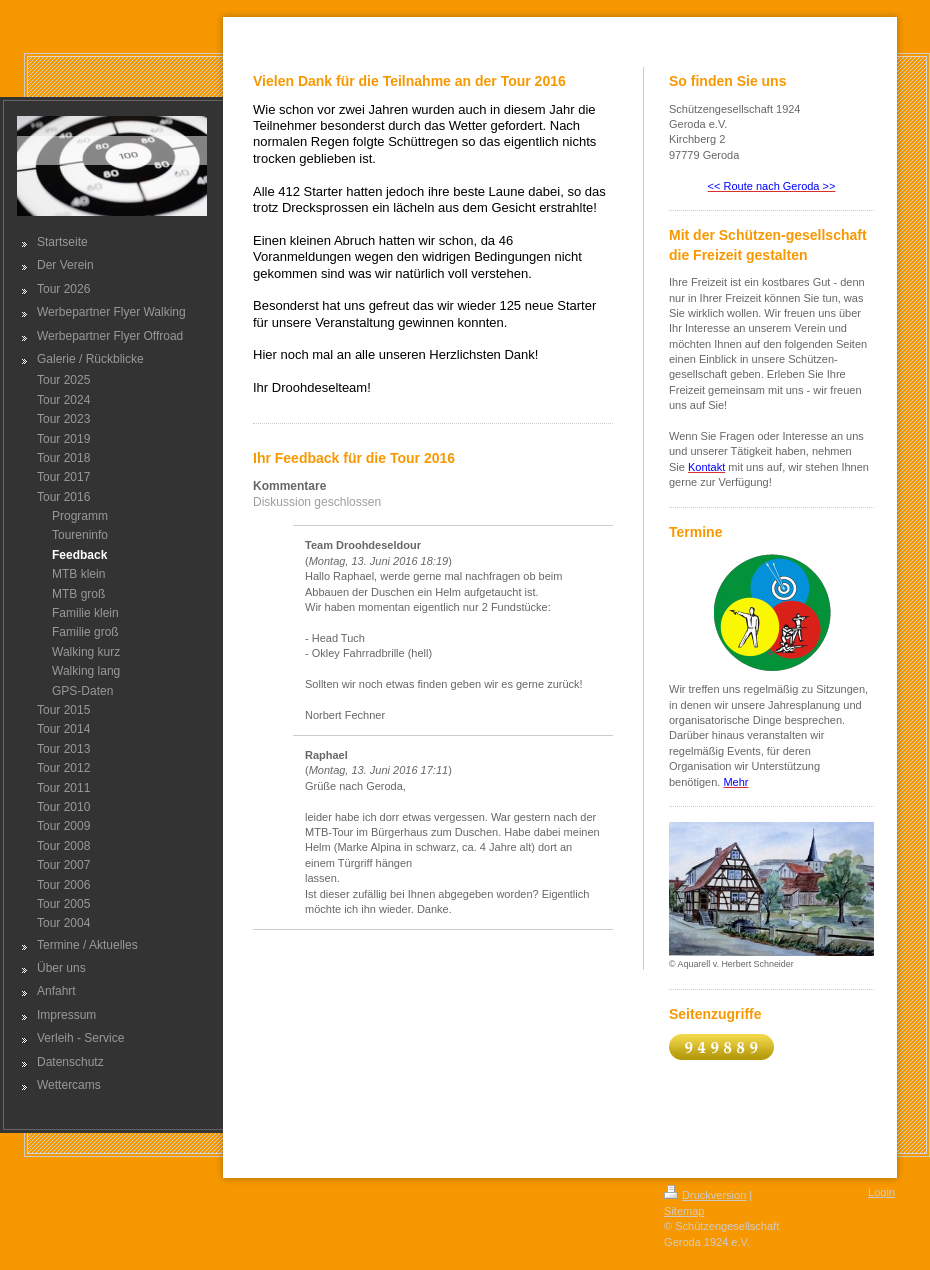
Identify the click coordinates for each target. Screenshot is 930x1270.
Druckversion (705, 1195)
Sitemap (684, 1211)
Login (881, 1192)
